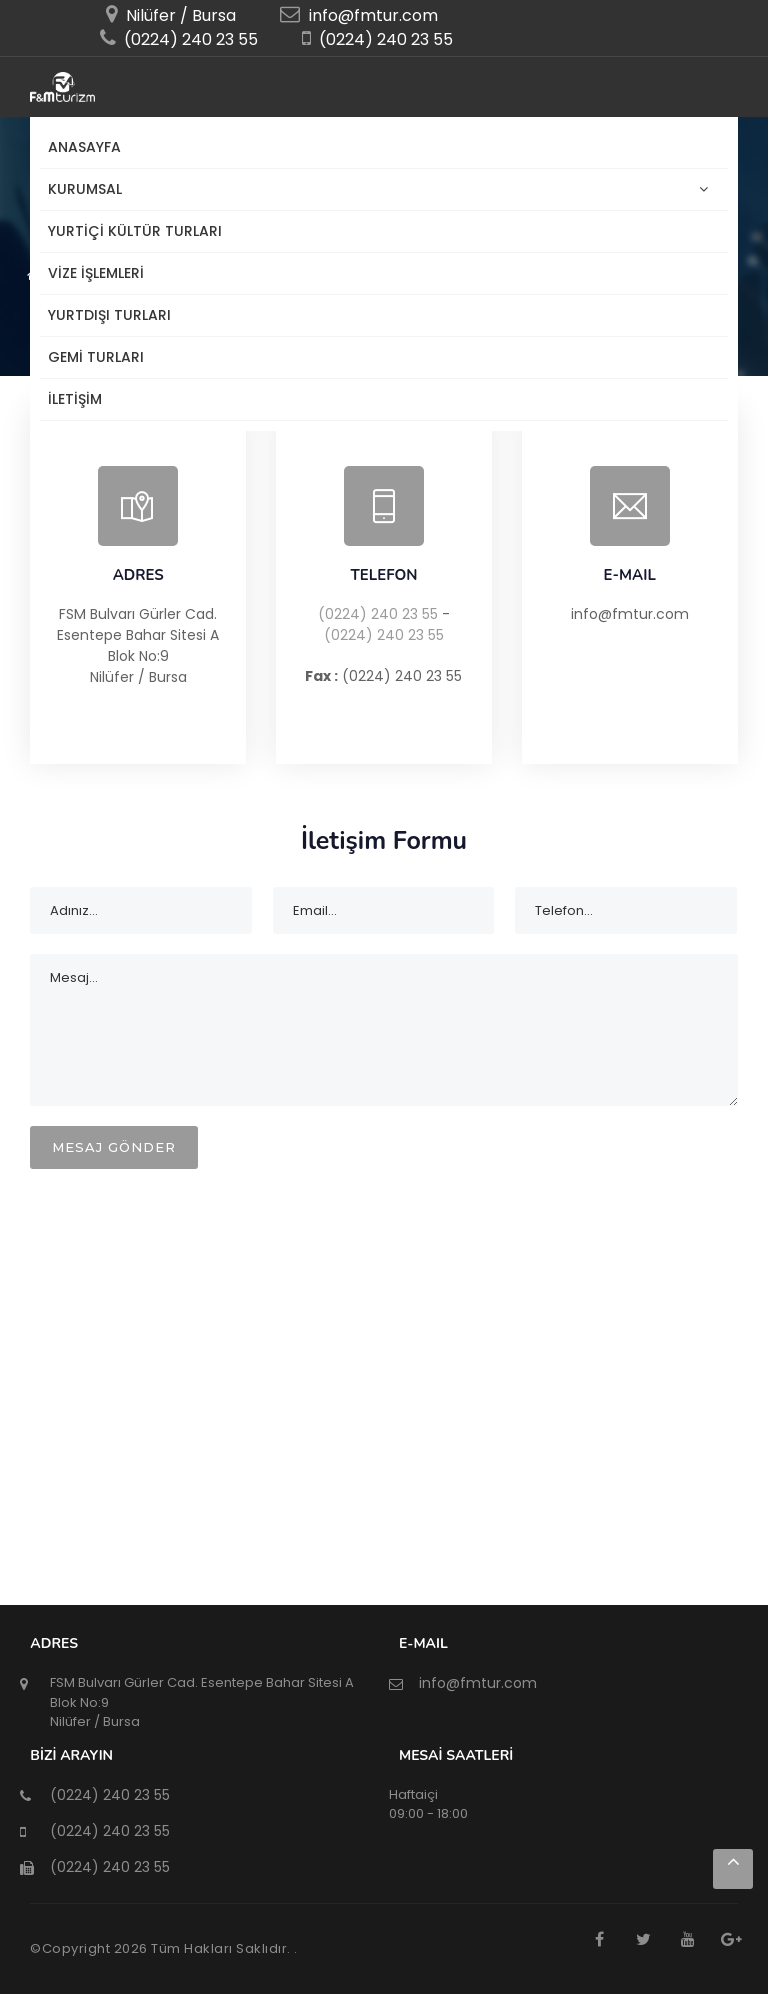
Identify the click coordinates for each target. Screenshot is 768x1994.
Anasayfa (84, 147)
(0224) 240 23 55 (378, 614)
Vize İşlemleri (96, 273)
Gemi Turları (96, 357)
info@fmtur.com (371, 15)
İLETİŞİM (75, 399)
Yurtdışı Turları (109, 315)
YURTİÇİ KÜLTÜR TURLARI (135, 231)
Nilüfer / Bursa (179, 15)
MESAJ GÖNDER (114, 1147)
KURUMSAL (89, 189)
